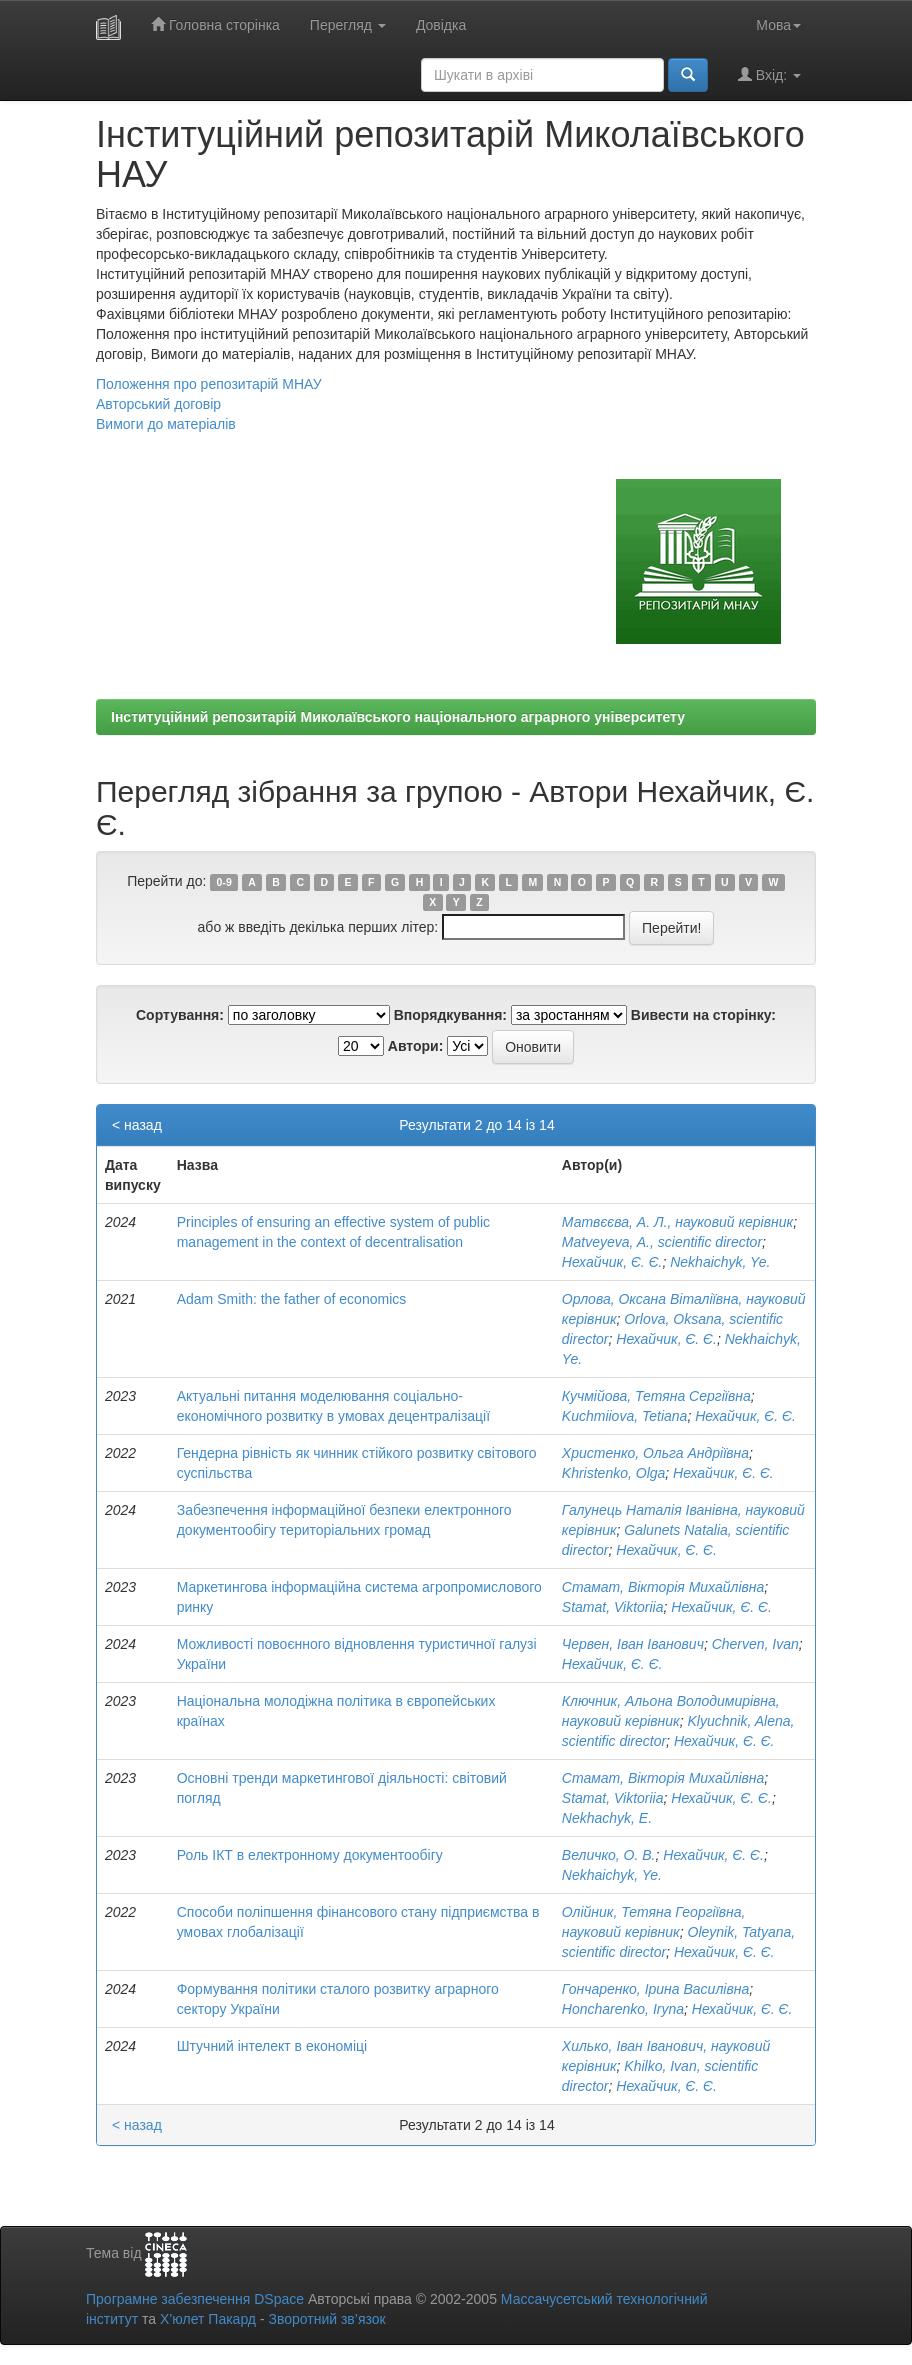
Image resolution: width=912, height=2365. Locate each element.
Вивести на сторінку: (703, 1015)
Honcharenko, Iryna (623, 2009)
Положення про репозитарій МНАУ (209, 384)
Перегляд (348, 25)
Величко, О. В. (609, 1855)
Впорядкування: (450, 1015)
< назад (137, 1125)
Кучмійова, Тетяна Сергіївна (656, 1396)
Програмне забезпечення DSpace (195, 2299)
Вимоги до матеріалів (166, 424)
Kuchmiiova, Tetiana (625, 1416)
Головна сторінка (215, 24)
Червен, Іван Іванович (633, 1644)
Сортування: (180, 1015)
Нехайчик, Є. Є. (612, 1262)
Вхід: (769, 74)
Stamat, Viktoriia (613, 1607)
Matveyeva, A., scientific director (662, 1242)
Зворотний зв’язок (326, 2319)
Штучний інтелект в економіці (272, 2046)
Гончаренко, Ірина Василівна (655, 1989)
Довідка (441, 25)
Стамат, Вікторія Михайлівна (663, 1587)
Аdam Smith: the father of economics (292, 1299)
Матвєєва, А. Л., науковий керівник (677, 1222)
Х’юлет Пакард (208, 2319)
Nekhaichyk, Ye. (720, 1262)
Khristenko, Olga (614, 1473)
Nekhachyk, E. (607, 1818)
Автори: (416, 1046)
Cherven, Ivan (755, 1644)
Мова (778, 25)
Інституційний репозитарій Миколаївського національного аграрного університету (398, 717)
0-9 (224, 882)
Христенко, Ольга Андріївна (655, 1453)
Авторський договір (158, 404)
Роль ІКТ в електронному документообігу (310, 1855)
